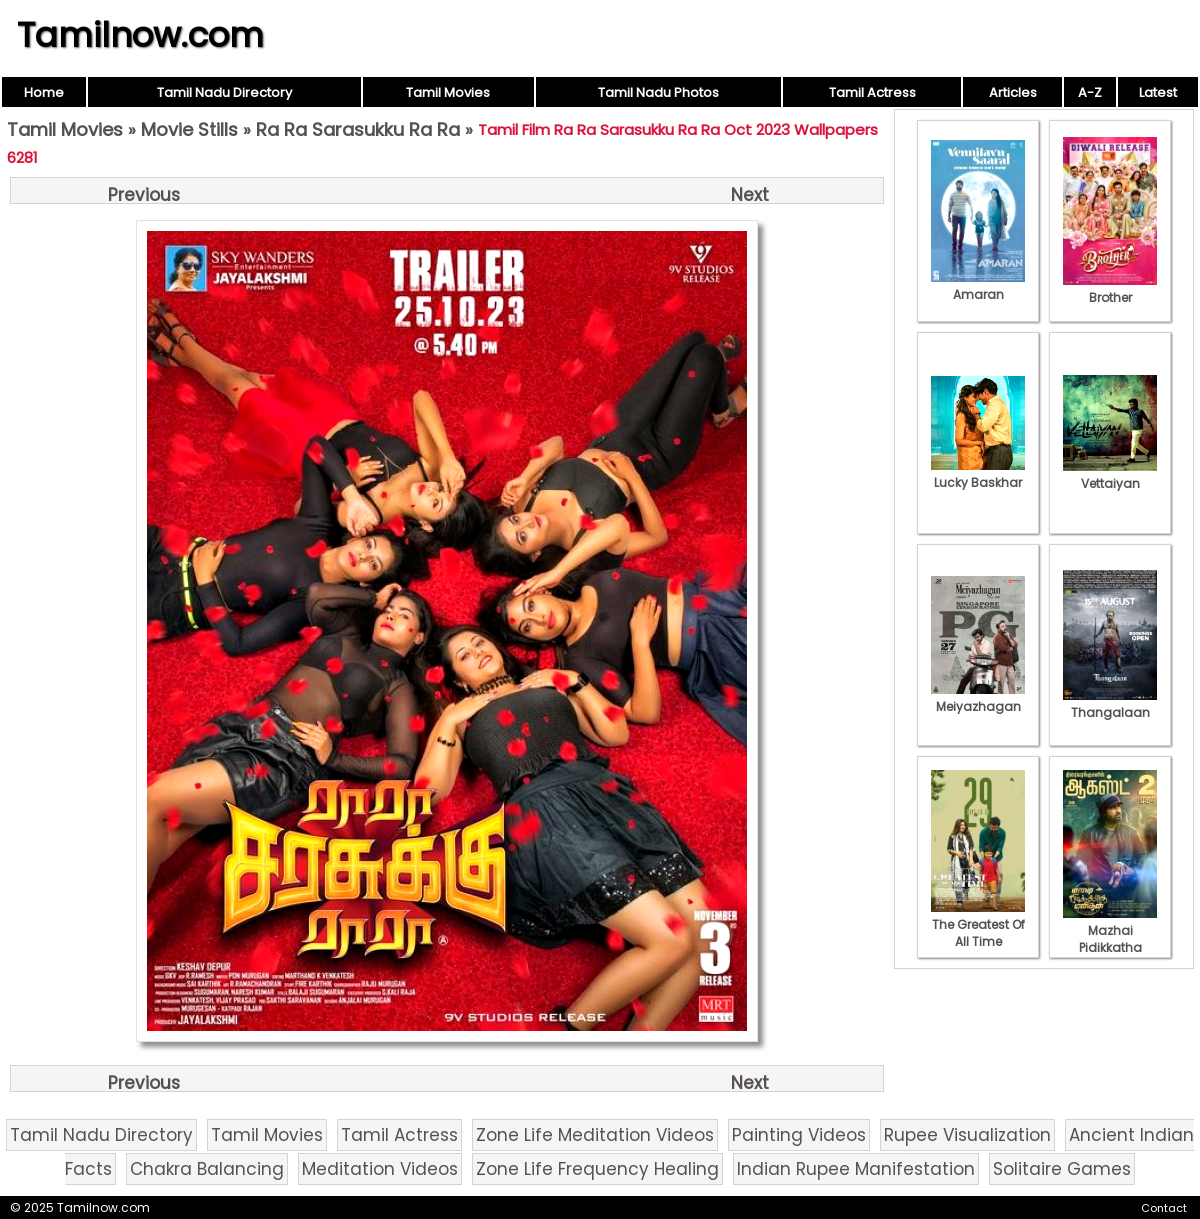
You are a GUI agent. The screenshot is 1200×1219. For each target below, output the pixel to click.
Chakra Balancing (207, 1169)
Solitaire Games (1062, 1169)
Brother (1110, 289)
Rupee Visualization (967, 1135)
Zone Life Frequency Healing (597, 1169)
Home (44, 92)
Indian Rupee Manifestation (856, 1169)
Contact (1164, 1208)
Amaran (978, 286)
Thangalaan (1110, 704)
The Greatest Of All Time (978, 924)
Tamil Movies (448, 92)
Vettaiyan (1110, 475)
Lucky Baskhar (978, 474)
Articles (1013, 92)
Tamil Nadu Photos (658, 92)
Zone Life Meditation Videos (595, 1135)
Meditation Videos (380, 1169)
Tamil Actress (872, 92)
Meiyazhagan (978, 698)
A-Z (1090, 92)
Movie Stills (189, 129)
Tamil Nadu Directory (224, 92)
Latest (1158, 92)
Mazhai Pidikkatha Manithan (1110, 939)
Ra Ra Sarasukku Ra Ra (358, 129)
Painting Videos (799, 1135)
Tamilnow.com (140, 35)
